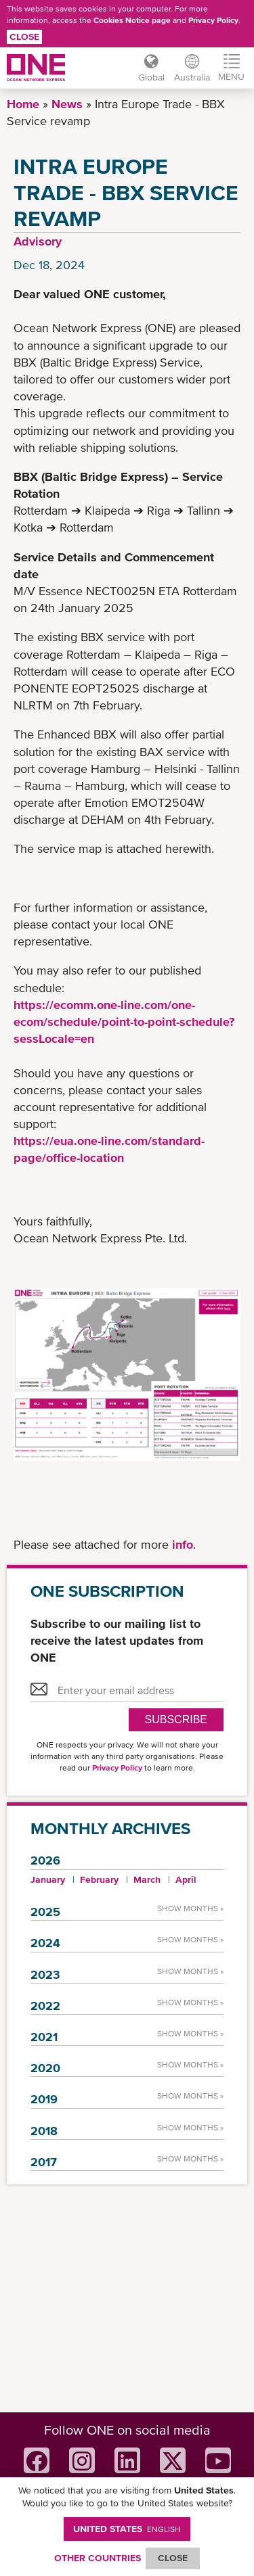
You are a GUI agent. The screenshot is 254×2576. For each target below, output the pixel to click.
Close (24, 36)
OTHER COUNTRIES (97, 2557)
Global (151, 77)
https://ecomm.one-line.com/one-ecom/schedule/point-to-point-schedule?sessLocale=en (124, 1022)
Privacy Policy (213, 20)
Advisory (38, 241)
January (47, 1879)
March (147, 1879)
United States (127, 2528)
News (67, 104)
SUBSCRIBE (176, 1719)
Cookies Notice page (132, 20)
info (182, 1544)
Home (23, 104)
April (185, 1879)
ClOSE (173, 2557)
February (99, 1879)
